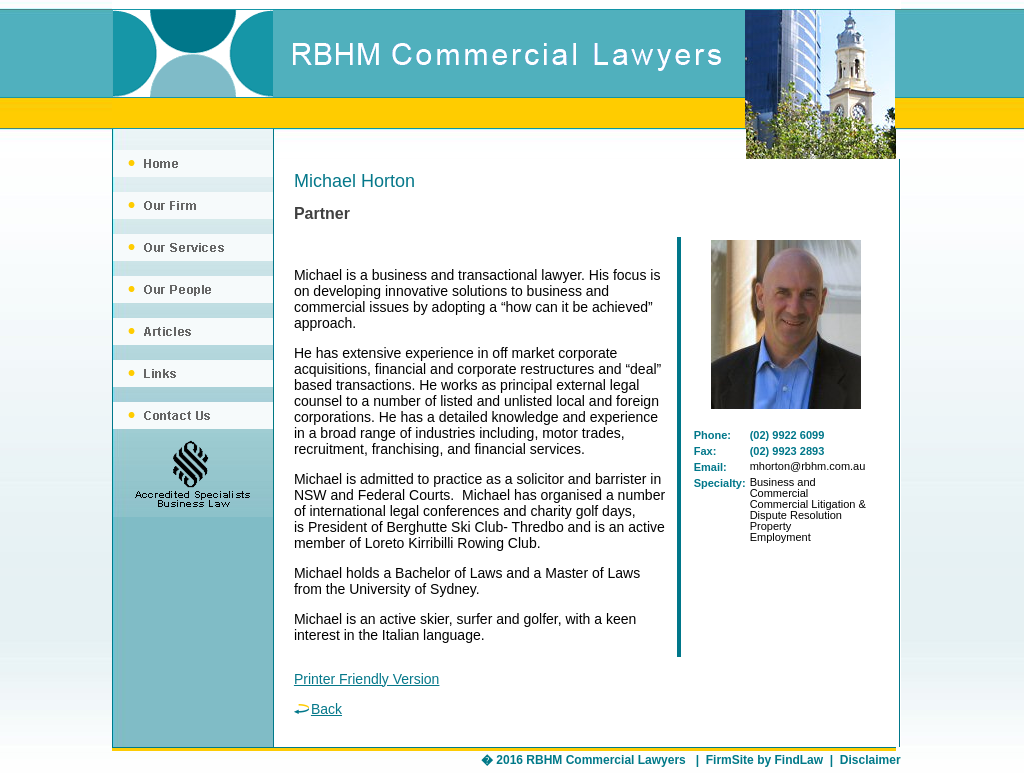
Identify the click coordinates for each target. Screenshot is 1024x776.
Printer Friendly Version (367, 679)
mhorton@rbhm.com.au (808, 466)
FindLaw (798, 760)
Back (318, 709)
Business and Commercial (783, 487)
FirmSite (730, 760)
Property (771, 526)
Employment (780, 537)
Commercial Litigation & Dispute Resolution (808, 509)
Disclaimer (870, 760)
